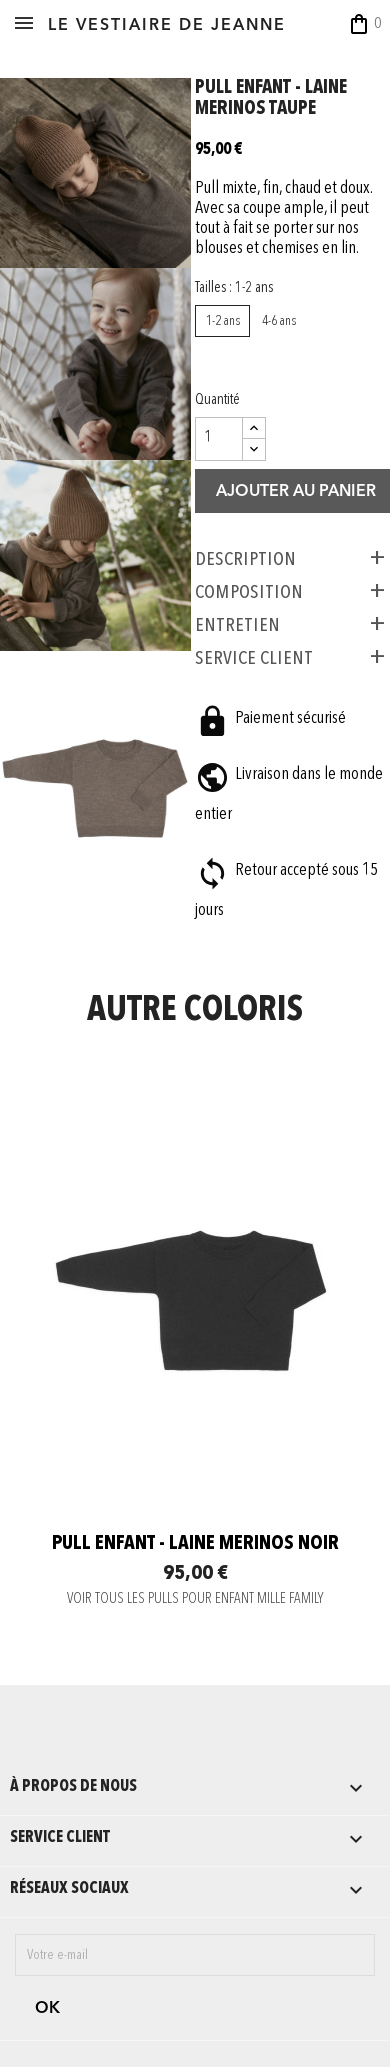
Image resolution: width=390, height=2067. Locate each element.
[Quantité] (219, 439)
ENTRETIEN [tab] (237, 625)
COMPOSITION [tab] (249, 592)
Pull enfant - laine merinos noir (195, 1544)
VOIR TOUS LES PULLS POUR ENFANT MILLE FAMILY (195, 1599)
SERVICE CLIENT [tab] (254, 658)
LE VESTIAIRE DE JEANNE (167, 26)
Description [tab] (245, 559)
